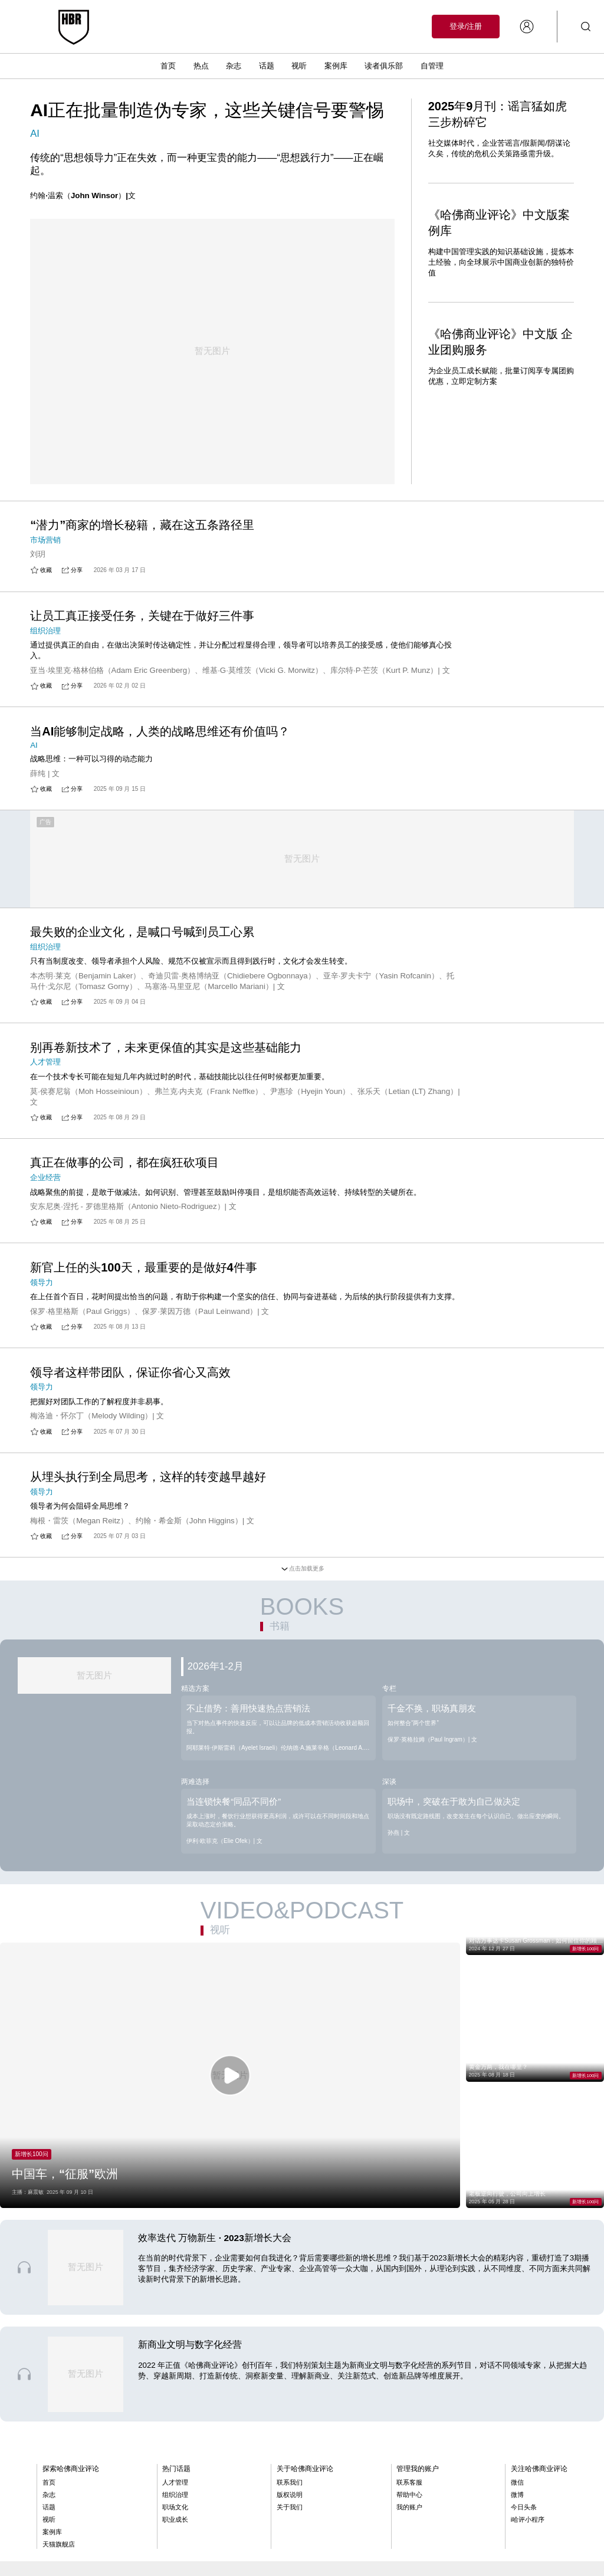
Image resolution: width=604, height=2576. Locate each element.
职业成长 (175, 2462)
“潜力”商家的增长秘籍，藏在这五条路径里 (142, 464)
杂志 (233, 65)
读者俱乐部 (384, 65)
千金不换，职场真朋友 (432, 1655)
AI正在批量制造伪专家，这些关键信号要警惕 (207, 110)
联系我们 (290, 2425)
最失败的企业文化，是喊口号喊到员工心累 (142, 878)
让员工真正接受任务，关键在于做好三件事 (142, 557)
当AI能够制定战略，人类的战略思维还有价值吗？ (160, 673)
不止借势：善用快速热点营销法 (248, 1655)
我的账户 (409, 2449)
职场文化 (175, 2449)
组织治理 (175, 2437)
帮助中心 (409, 2437)
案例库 (335, 65)
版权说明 (290, 2437)
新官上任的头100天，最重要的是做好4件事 (143, 1214)
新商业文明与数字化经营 (190, 2287)
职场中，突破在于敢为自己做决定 (454, 1748)
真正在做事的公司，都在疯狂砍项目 (124, 1109)
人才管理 (175, 2425)
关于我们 (290, 2449)
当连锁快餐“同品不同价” (233, 1748)
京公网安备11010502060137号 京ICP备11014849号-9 (173, 2531)
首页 (168, 65)
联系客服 (409, 2425)
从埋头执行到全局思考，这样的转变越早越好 (148, 1423)
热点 (201, 65)
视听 (299, 65)
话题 (266, 65)
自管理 (432, 65)
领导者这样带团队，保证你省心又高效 (130, 1319)
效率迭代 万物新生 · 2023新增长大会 (214, 2180)
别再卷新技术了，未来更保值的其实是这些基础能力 (165, 994)
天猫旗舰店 (58, 2486)
